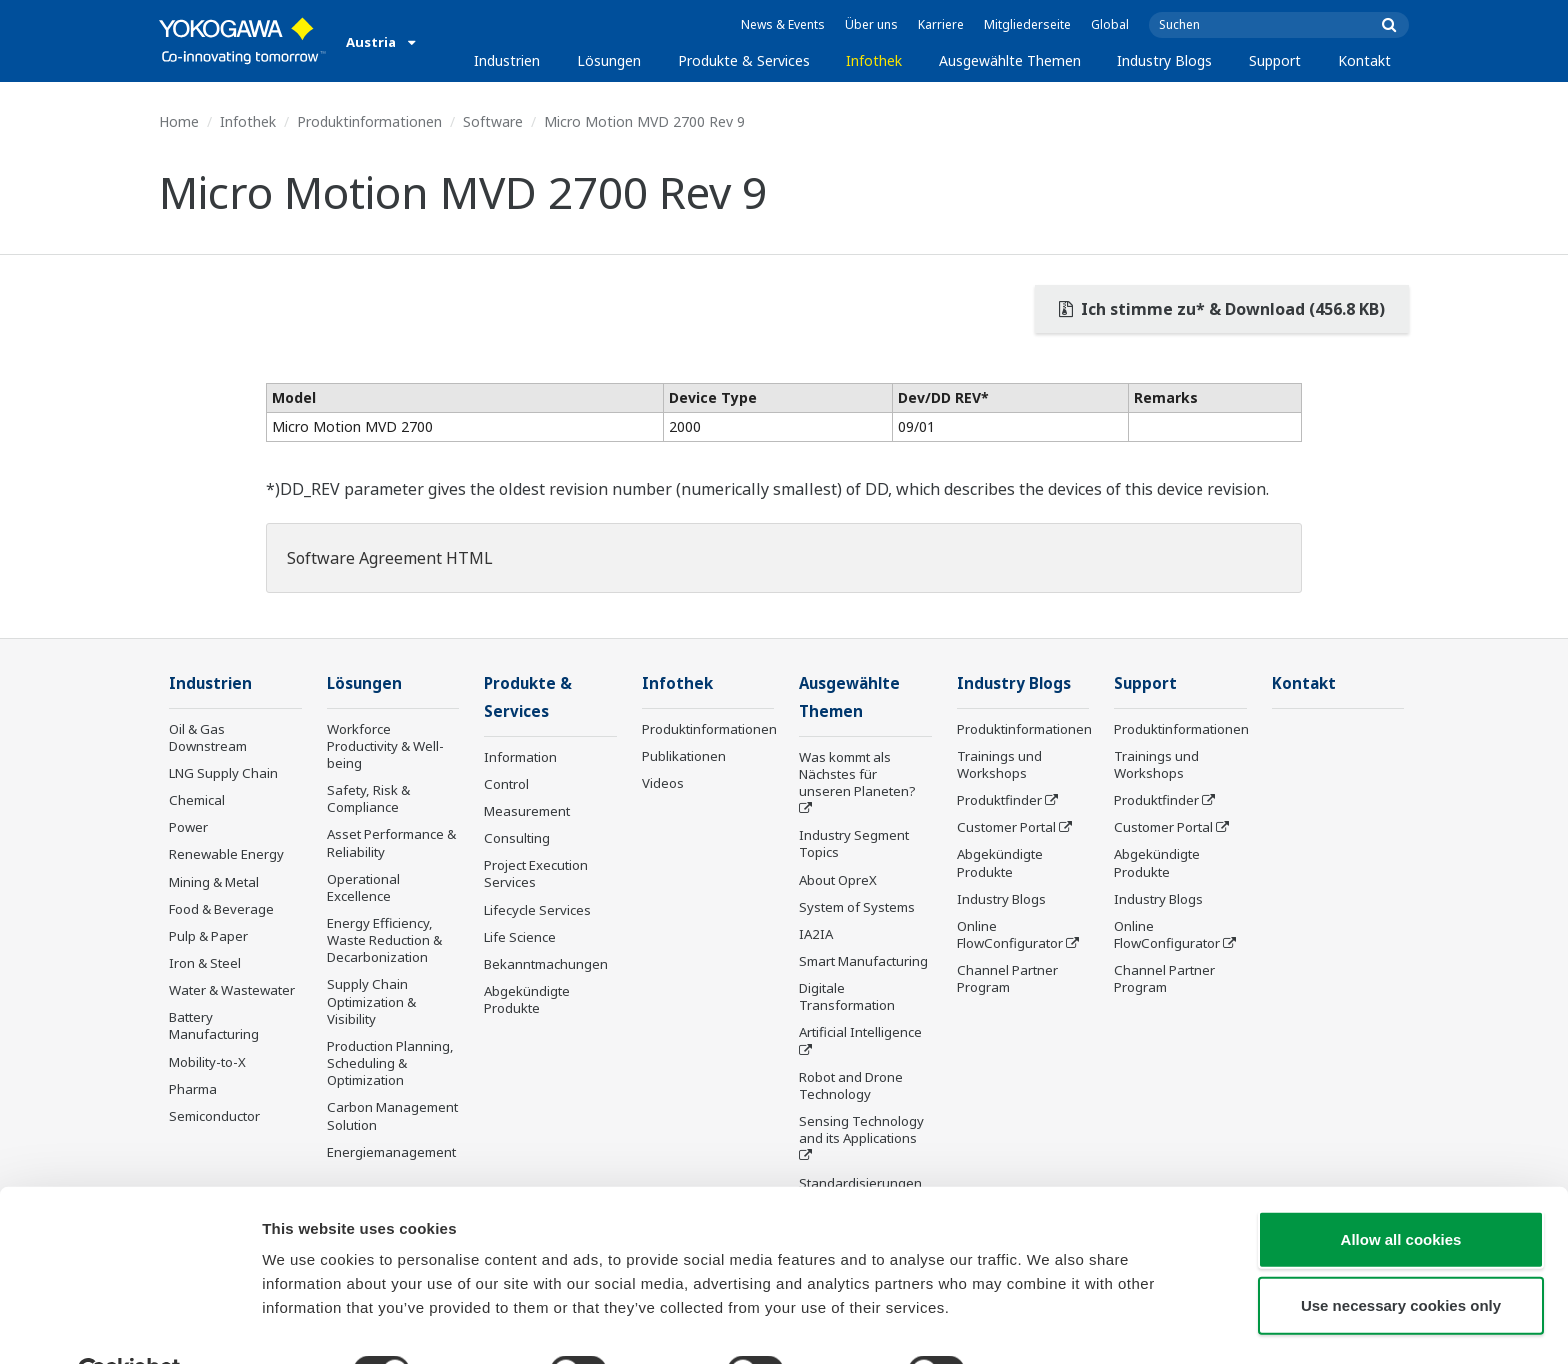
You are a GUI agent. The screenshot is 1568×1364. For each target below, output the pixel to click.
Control (506, 786)
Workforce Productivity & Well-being (385, 747)
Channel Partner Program (1007, 979)
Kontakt (1364, 60)
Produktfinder (999, 801)
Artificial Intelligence (860, 1034)
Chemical (197, 801)
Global (1110, 24)
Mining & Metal (214, 882)
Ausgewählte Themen (1010, 60)
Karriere (941, 24)
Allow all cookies (1401, 1191)
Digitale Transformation (847, 998)
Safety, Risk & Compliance (368, 799)
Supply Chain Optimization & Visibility (371, 1002)
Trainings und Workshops (999, 765)
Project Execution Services (536, 875)
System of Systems (857, 909)
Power (188, 828)
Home (179, 121)
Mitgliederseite (1027, 24)
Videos (663, 784)
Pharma (193, 1090)
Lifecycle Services (537, 911)
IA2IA (816, 936)
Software (493, 121)
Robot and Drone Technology (851, 1087)
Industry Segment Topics (854, 845)
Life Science (520, 939)
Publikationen (684, 757)
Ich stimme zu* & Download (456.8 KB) (1222, 309)
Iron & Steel (205, 964)
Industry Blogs (1164, 60)
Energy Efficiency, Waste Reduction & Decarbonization (384, 941)
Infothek (874, 60)
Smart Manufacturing (863, 963)
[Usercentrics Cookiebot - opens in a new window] (129, 1325)
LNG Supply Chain (223, 774)
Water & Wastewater (232, 991)
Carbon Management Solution (392, 1116)
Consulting (517, 840)
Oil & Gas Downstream (208, 738)
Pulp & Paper (208, 937)
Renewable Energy (226, 855)
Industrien (507, 60)
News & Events (783, 24)
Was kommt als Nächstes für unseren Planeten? (857, 776)
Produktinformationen (369, 121)
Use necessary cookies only (1401, 1257)
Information (520, 759)
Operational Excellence (363, 888)
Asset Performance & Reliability (391, 843)
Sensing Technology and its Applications (861, 1131)
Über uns (871, 24)
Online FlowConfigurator (1010, 935)
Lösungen (609, 60)
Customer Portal (1006, 828)
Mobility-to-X (207, 1063)
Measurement (527, 813)
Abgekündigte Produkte (527, 1001)
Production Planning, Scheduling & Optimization (390, 1064)
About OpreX (838, 881)
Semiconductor (214, 1117)
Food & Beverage (221, 910)
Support (1275, 60)
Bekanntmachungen (546, 966)
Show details (1049, 1324)
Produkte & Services (744, 60)
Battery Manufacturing (214, 1026)
